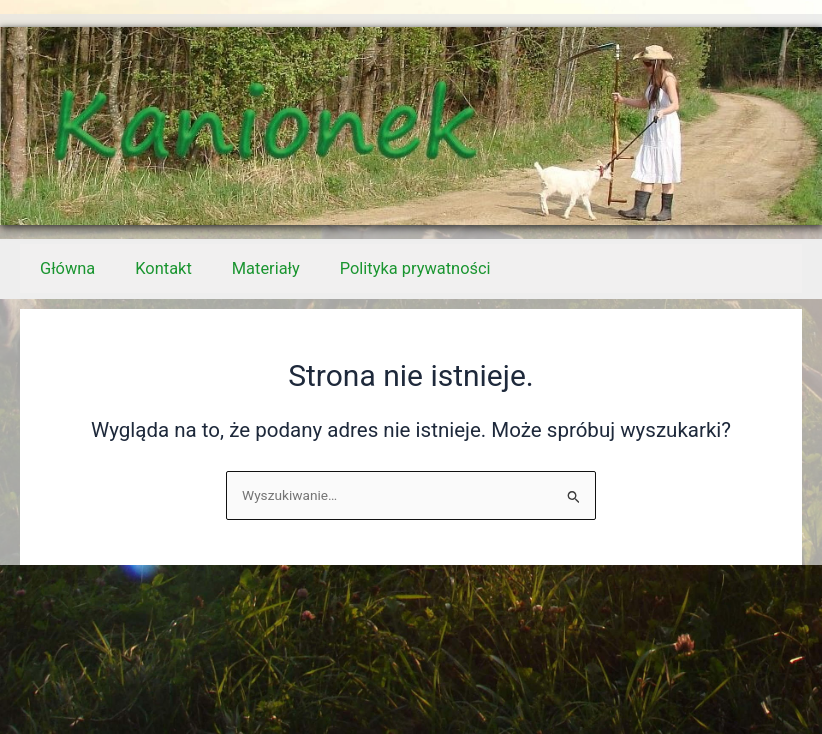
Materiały (266, 268)
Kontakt (163, 268)
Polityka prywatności (415, 268)
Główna (67, 268)
